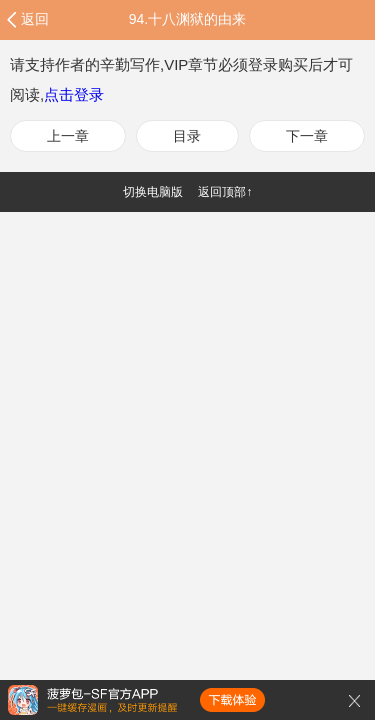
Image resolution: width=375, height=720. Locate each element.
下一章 (307, 136)
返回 (35, 19)
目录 (187, 136)
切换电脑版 (153, 192)
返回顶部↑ (225, 192)
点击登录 (74, 94)
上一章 (68, 136)
